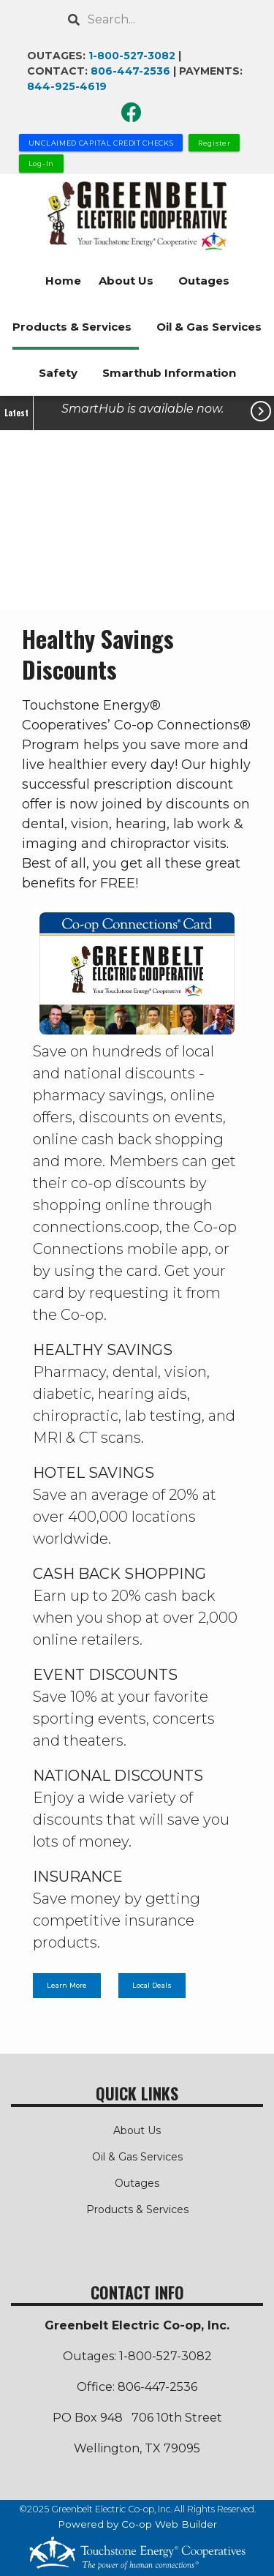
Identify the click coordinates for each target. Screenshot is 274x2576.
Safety (58, 373)
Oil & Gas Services (209, 327)
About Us (126, 281)
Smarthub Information (169, 373)
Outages (203, 281)
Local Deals (152, 1986)
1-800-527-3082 (131, 55)
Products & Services (72, 327)
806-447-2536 (130, 71)
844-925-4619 (67, 86)
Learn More (67, 1986)
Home (63, 281)
